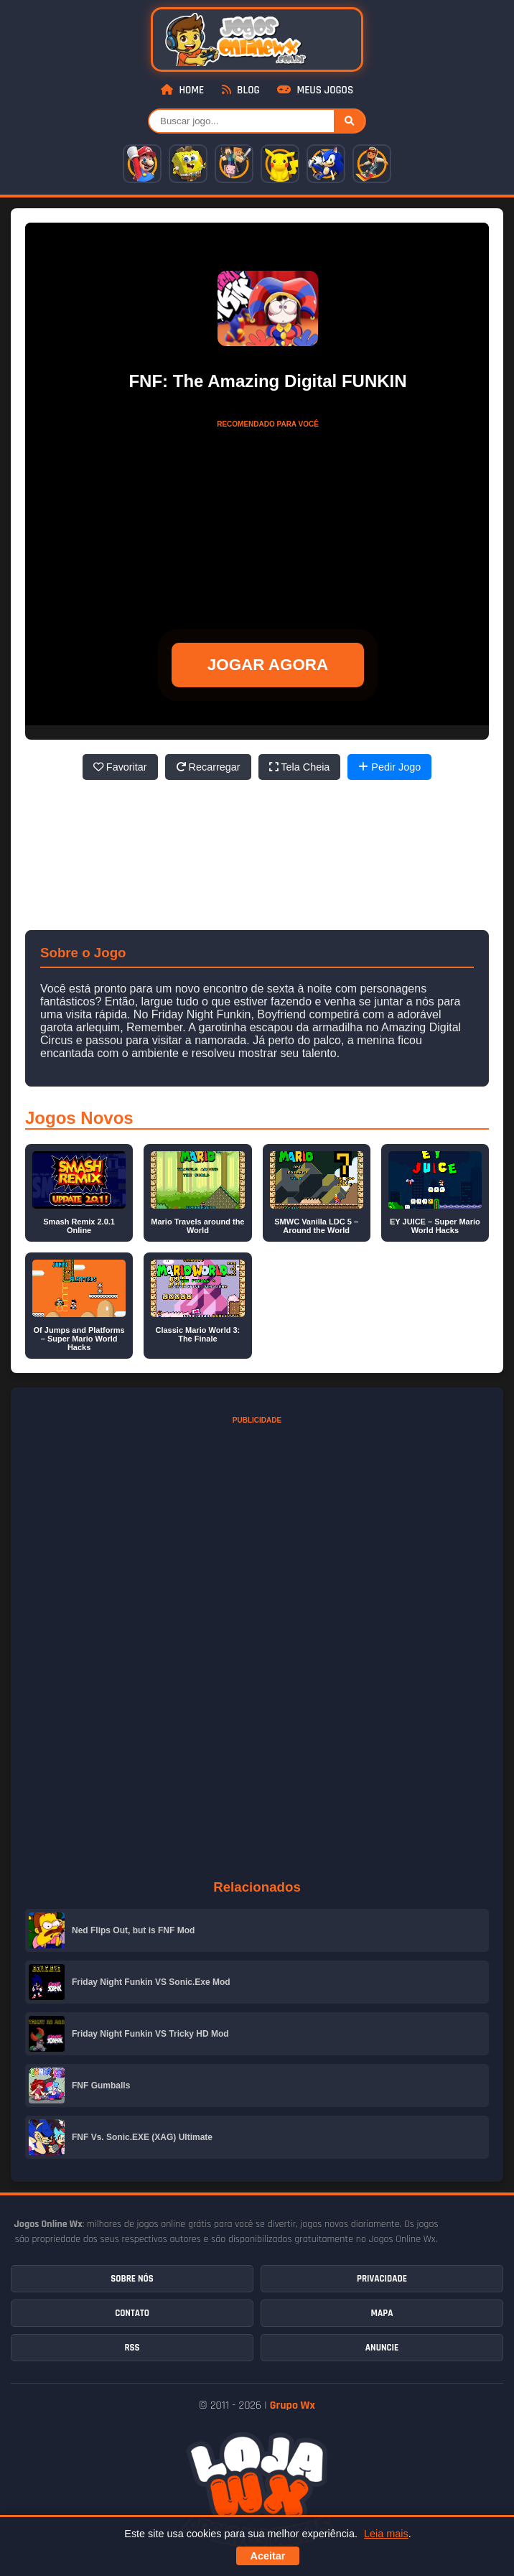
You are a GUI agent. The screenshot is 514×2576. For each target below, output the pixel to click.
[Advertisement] (267, 525)
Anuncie (381, 2347)
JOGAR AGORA (267, 665)
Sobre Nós (132, 2278)
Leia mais (386, 2533)
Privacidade (382, 2278)
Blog (241, 90)
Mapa (382, 2313)
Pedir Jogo (389, 767)
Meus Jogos (315, 90)
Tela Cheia (299, 767)
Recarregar (208, 767)
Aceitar (268, 2556)
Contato (132, 2313)
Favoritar (120, 767)
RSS (131, 2347)
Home (182, 90)
